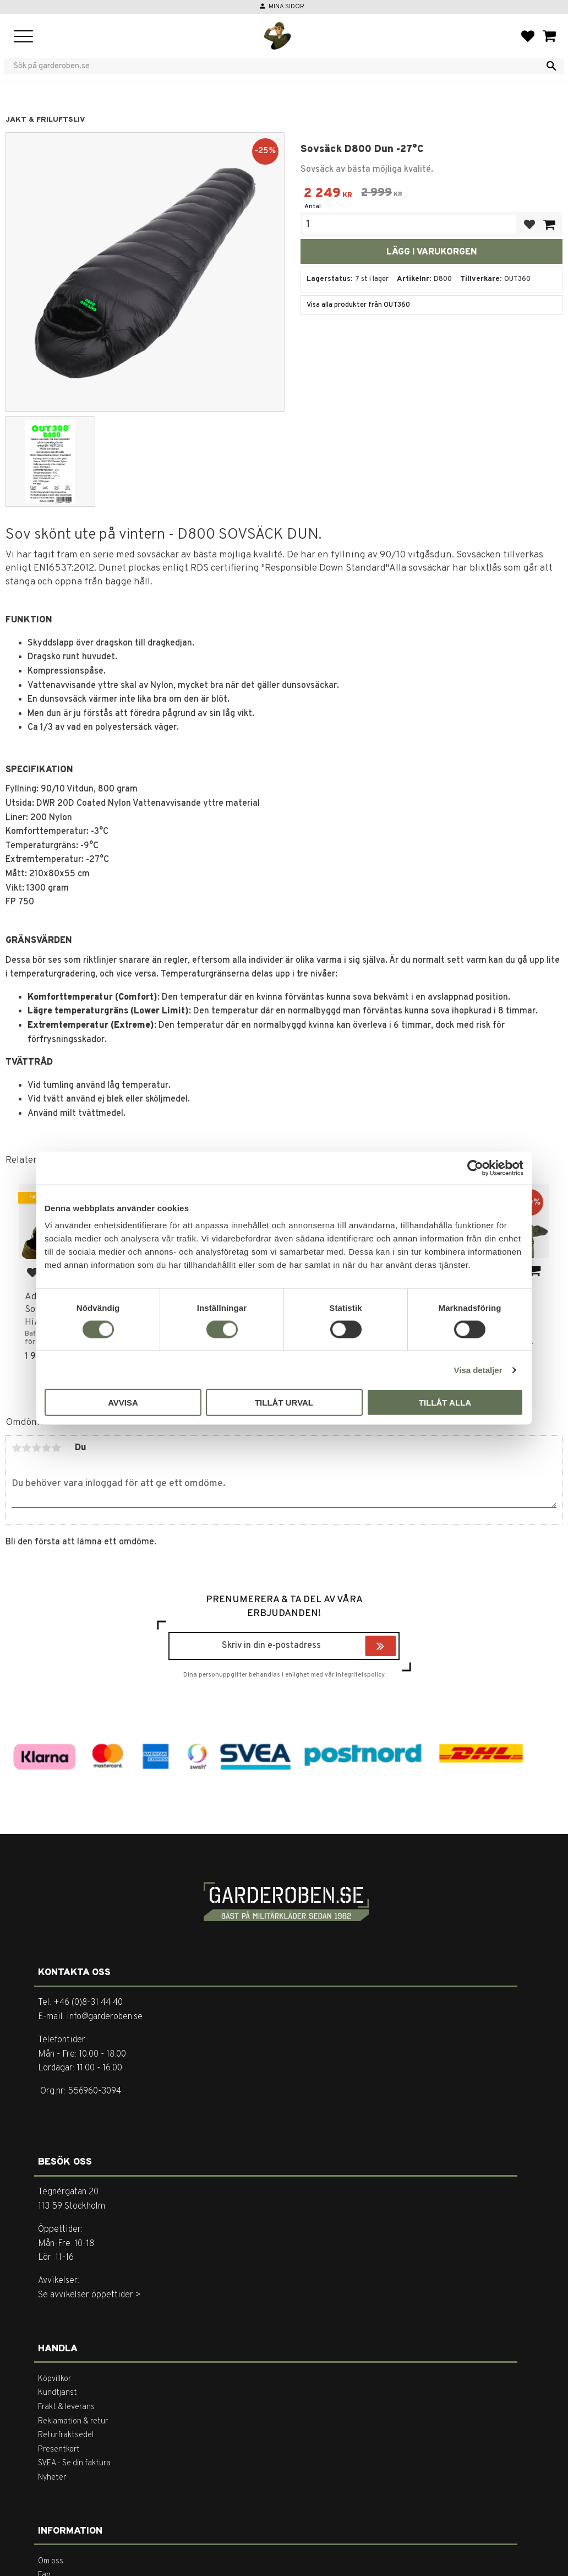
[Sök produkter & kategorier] (276, 66)
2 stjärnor (26, 1448)
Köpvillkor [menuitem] (54, 2379)
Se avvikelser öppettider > (89, 2295)
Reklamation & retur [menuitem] (73, 2421)
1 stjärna (16, 1448)
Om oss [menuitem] (50, 2561)
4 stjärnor (46, 1448)
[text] (327, 195)
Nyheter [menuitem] (52, 2477)
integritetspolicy (360, 1675)
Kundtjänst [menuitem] (57, 2393)
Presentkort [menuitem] (59, 2449)
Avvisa (123, 1402)
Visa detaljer (478, 1369)
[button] (23, 37)
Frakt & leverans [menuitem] (66, 2407)
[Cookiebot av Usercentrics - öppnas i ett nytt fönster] (475, 1167)
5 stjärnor (56, 1448)
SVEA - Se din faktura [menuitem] (74, 2463)
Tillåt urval (284, 1402)
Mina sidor (286, 6)
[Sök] (551, 66)
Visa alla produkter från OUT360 (358, 305)
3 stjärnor (36, 1448)
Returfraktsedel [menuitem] (66, 2435)
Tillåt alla (445, 1402)
